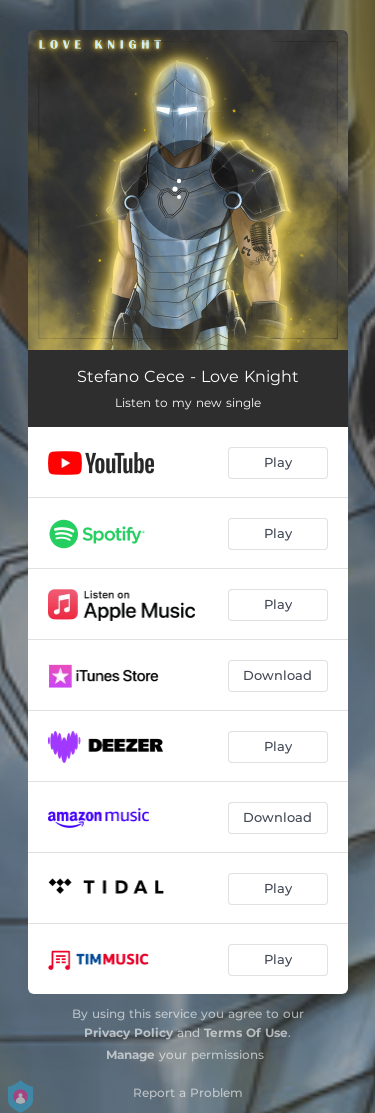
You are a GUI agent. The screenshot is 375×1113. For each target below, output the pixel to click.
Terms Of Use (246, 1032)
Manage (130, 1054)
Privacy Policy (128, 1032)
